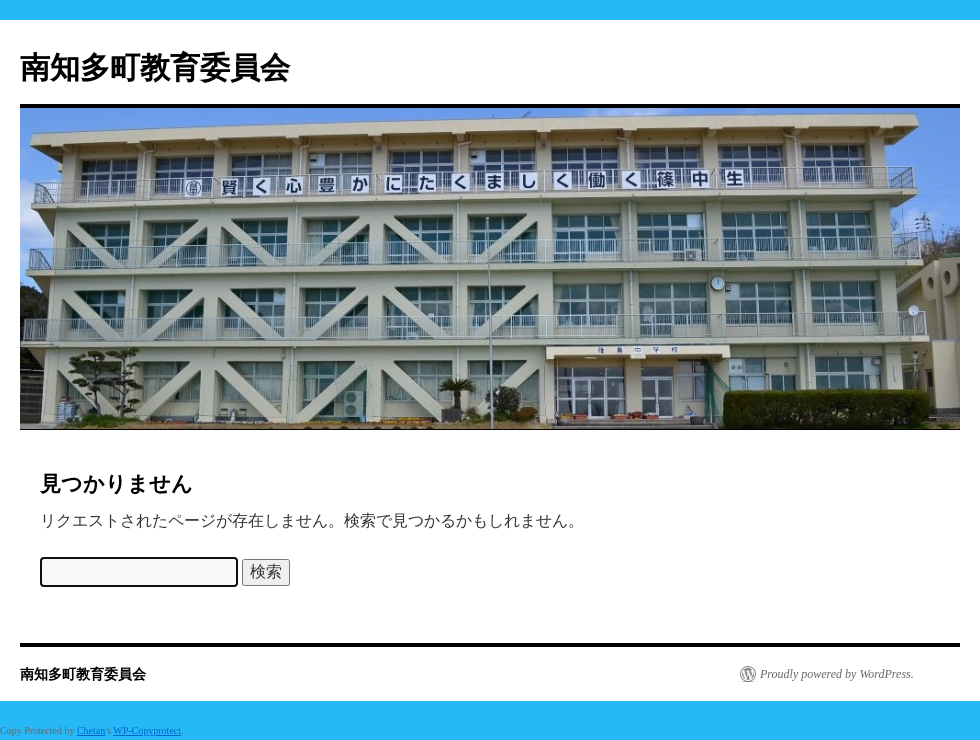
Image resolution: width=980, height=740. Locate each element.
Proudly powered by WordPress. (837, 674)
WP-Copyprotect (147, 730)
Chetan (91, 730)
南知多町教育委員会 (155, 67)
